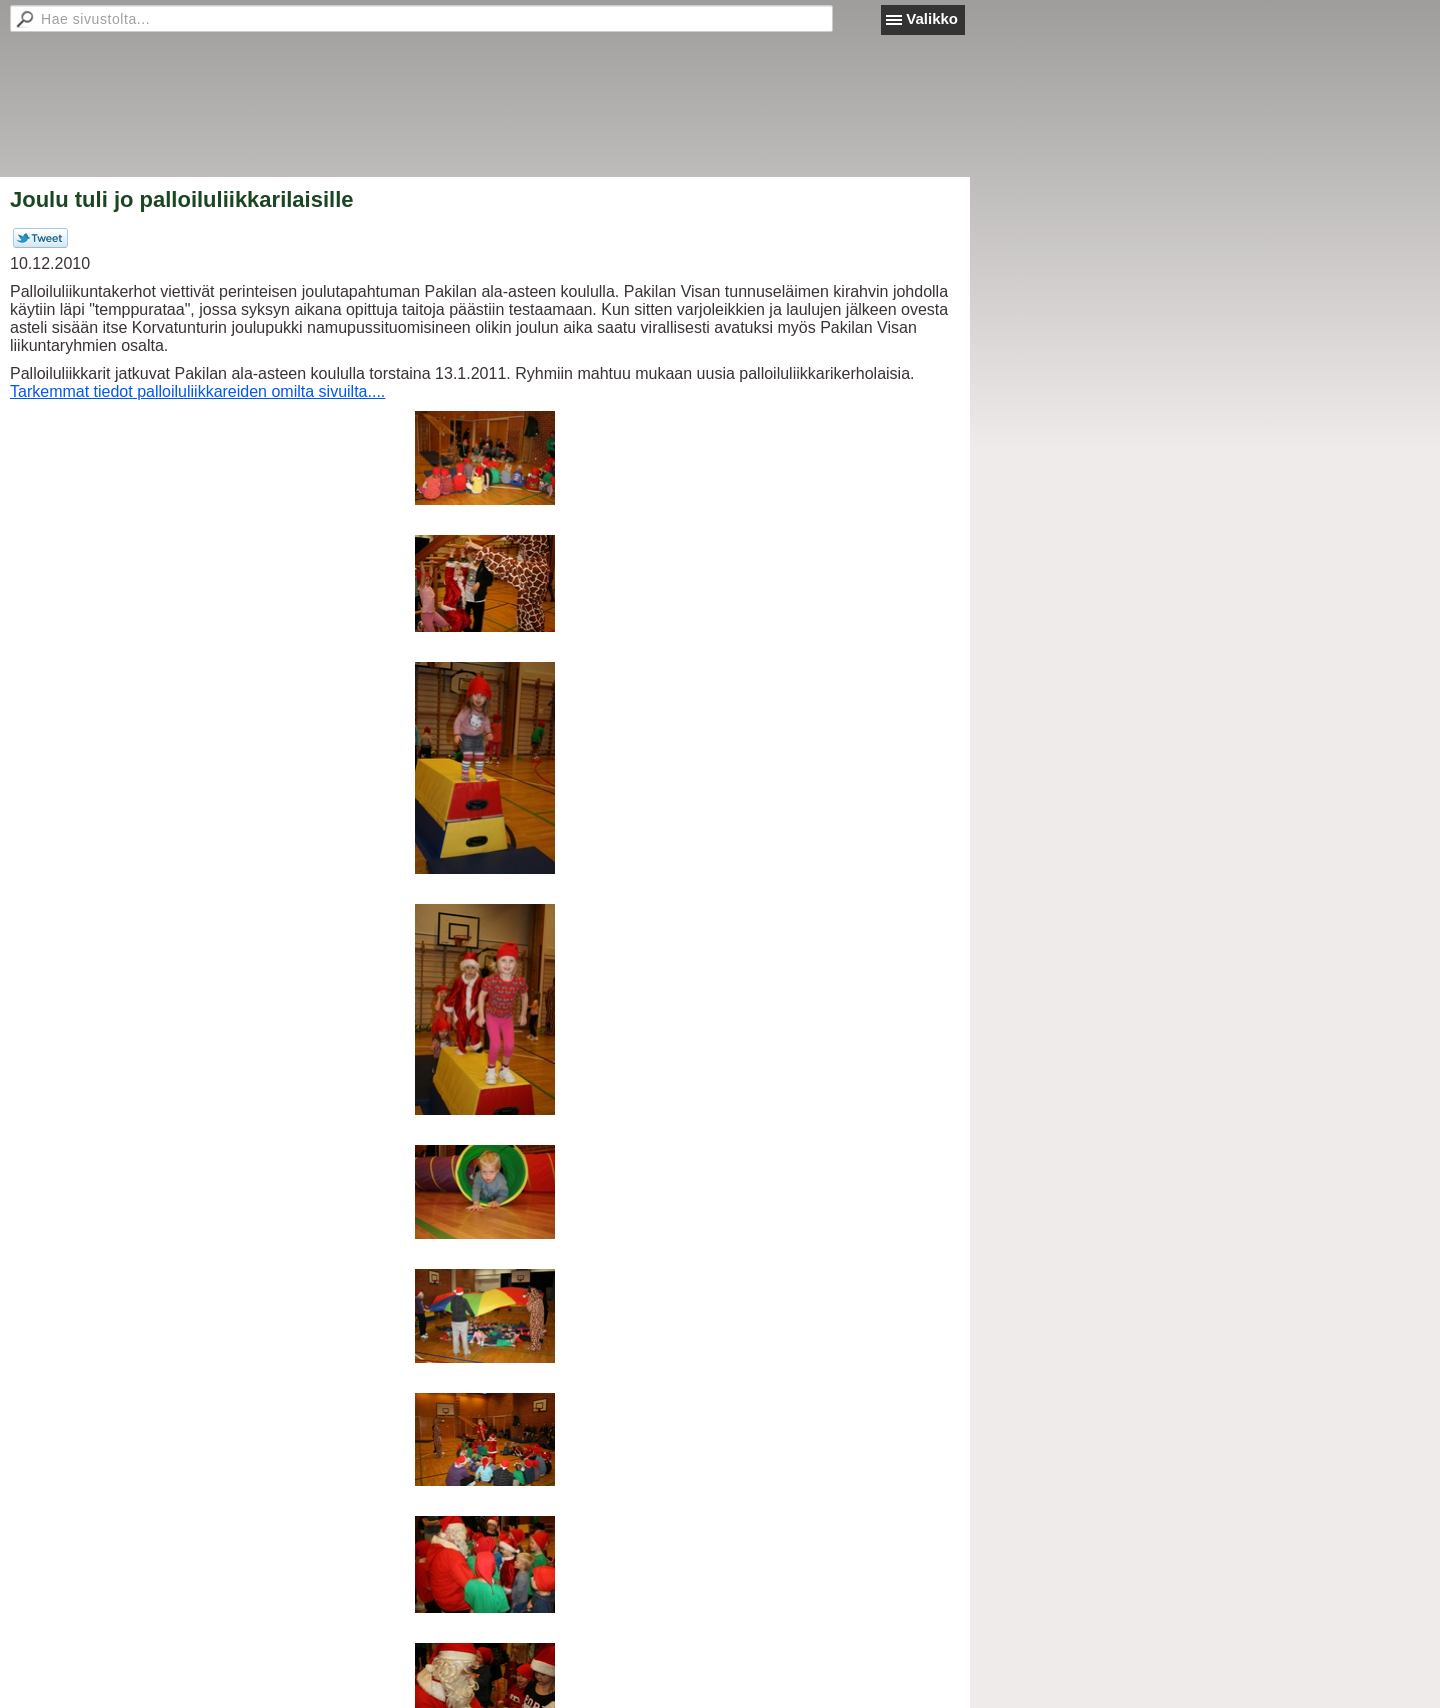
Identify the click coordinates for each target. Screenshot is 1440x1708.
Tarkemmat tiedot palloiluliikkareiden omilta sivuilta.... (197, 391)
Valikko (932, 18)
